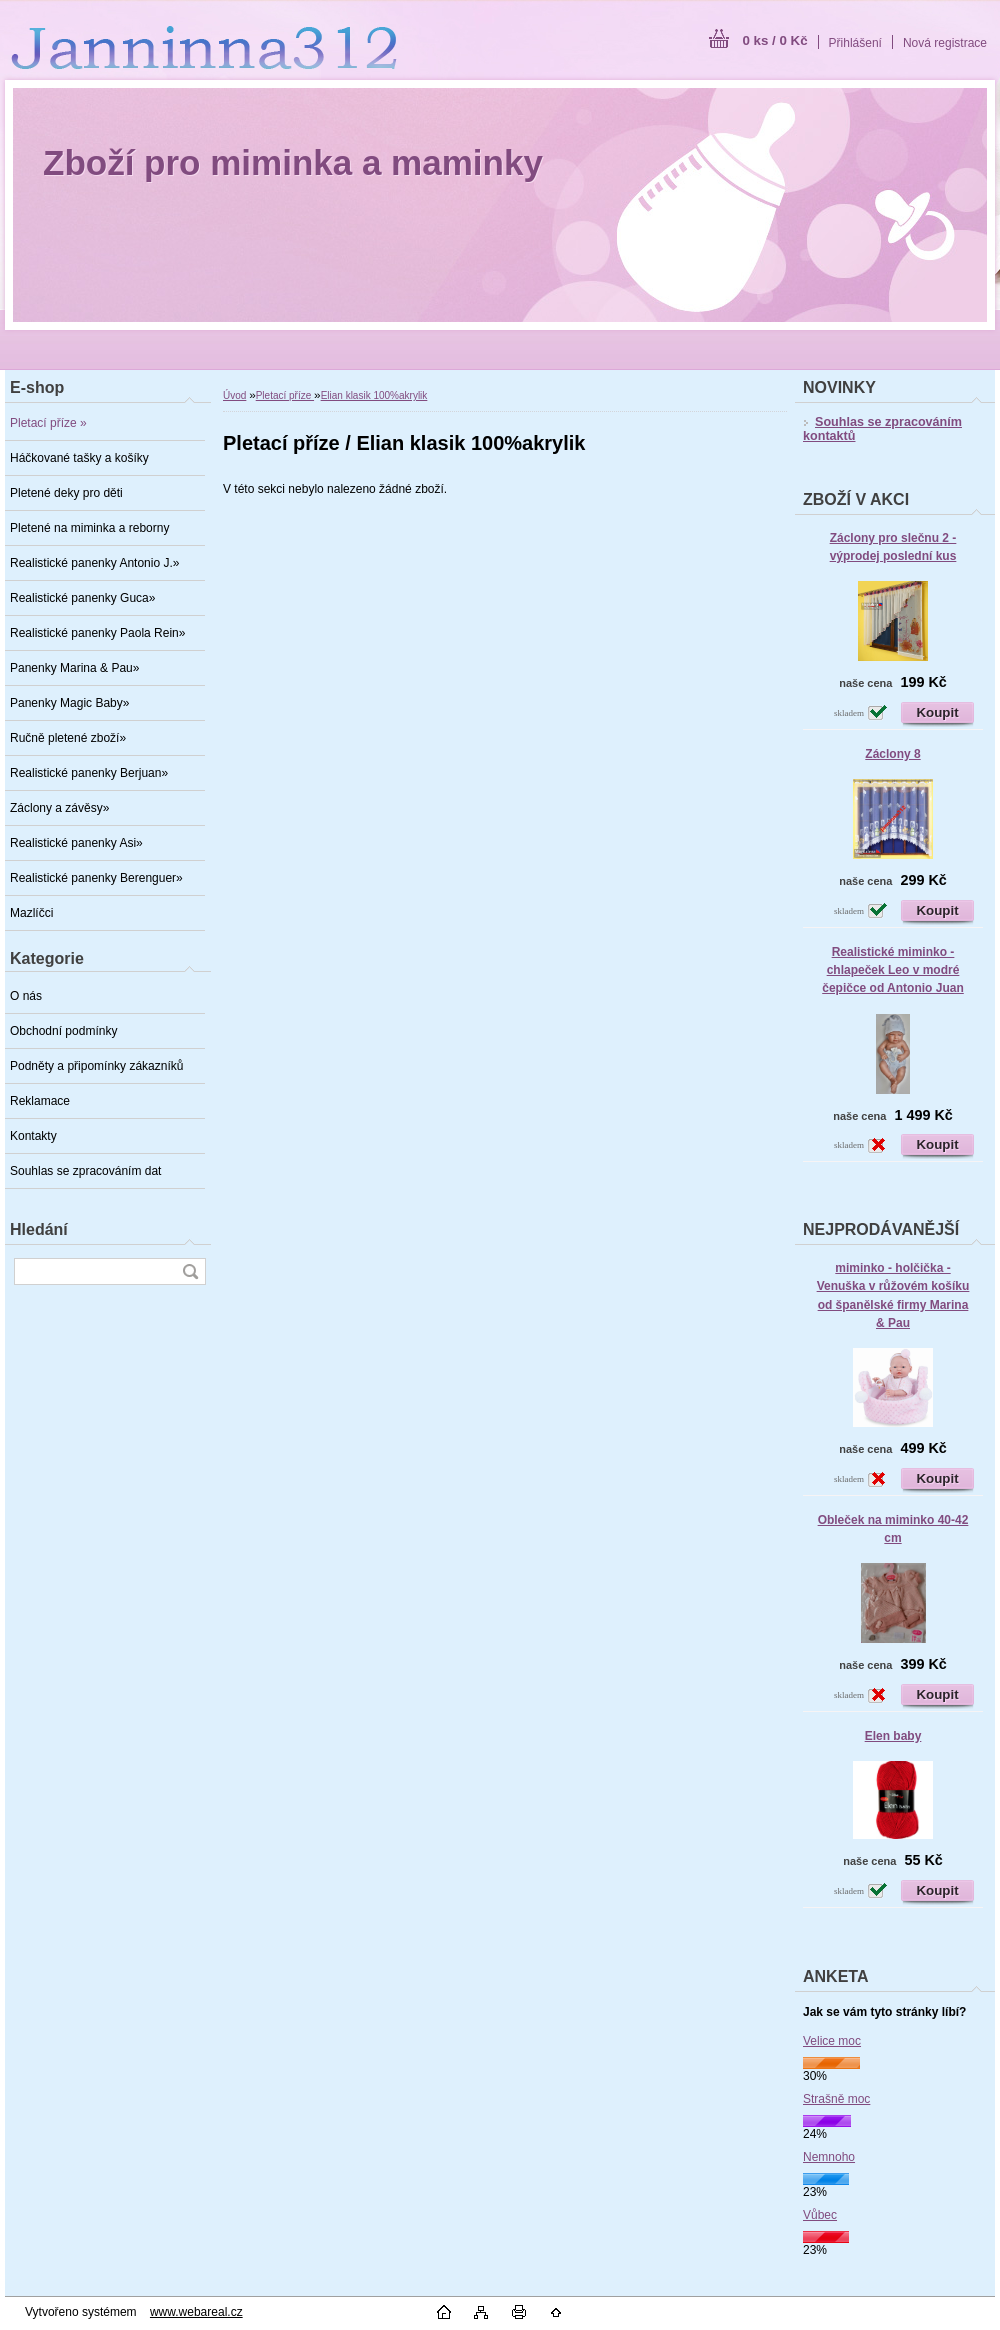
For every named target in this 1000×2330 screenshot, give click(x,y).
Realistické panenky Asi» (76, 843)
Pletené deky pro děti (66, 493)
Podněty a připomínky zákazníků (96, 1066)
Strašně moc (836, 2099)
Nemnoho (829, 2157)
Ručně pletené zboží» (68, 738)
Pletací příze (285, 395)
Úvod (234, 395)
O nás (26, 996)
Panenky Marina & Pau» (74, 668)
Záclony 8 (892, 754)
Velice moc (832, 2041)
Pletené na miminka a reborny (89, 528)
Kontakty (33, 1136)
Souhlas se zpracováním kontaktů (882, 429)
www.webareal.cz (196, 2312)
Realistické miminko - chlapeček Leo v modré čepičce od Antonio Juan (893, 970)
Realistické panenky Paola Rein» (97, 633)
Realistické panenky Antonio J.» (94, 563)
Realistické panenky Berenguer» (96, 878)
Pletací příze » (48, 423)
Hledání (39, 1229)
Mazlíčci (31, 913)
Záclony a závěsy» (59, 808)
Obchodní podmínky (63, 1031)
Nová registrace (945, 43)
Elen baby (893, 1736)
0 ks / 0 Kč (774, 40)
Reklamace (40, 1101)
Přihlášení (855, 43)
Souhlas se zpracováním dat (85, 1171)
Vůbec (820, 2215)
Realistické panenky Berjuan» (89, 773)
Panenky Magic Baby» (69, 703)
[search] (190, 1271)
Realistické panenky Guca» (82, 598)
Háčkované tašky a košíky (79, 458)
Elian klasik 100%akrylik (374, 395)
